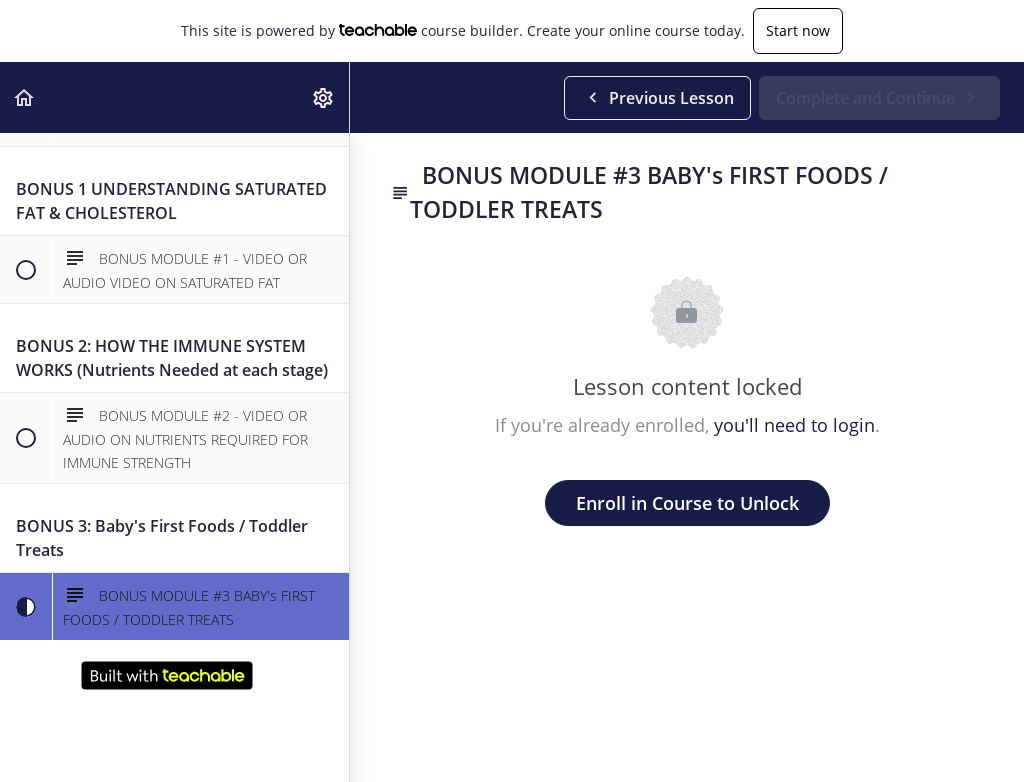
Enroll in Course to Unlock (687, 503)
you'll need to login (794, 425)
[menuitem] (324, 97)
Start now (798, 30)
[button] (25, 97)
